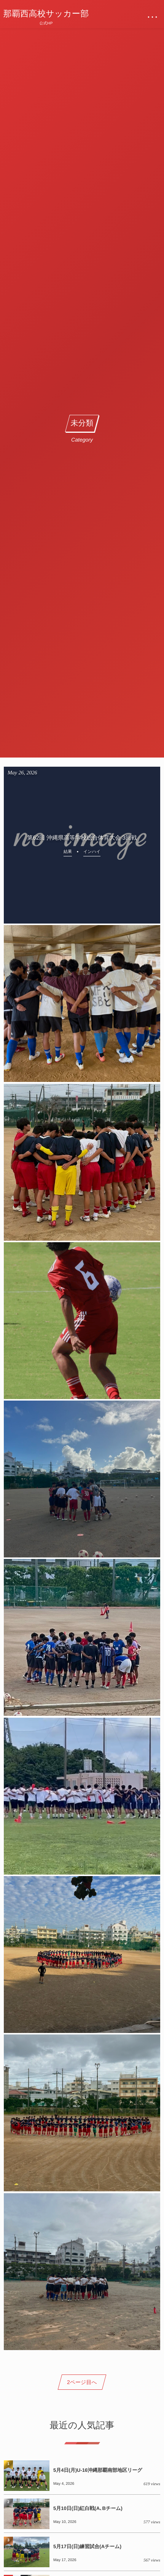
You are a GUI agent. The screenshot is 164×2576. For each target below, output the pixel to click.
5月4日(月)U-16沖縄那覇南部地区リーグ (97, 2470)
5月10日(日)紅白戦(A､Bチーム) (88, 2508)
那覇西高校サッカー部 (46, 14)
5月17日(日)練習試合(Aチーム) (87, 2546)
